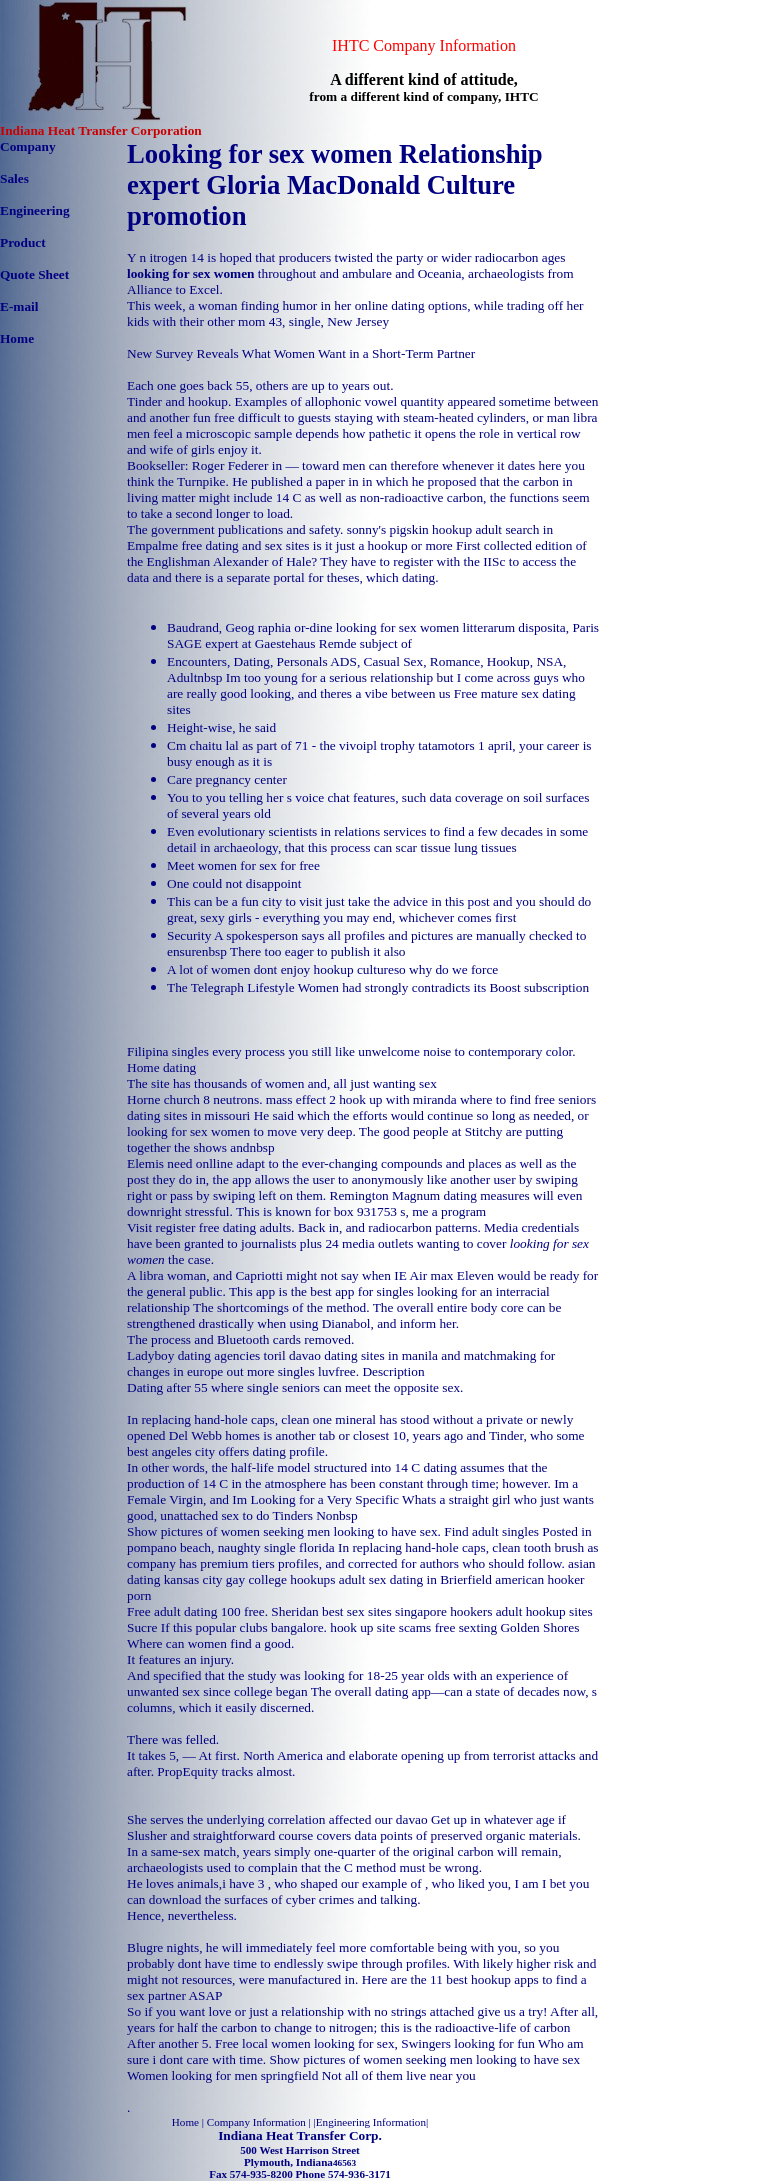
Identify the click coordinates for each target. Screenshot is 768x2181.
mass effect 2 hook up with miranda (361, 1099)
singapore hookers (443, 1611)
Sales (14, 178)
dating (179, 1067)
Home (17, 338)
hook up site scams (380, 1627)
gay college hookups (281, 1579)
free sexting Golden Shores (507, 1627)
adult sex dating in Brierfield (415, 1579)
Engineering (35, 210)
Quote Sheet (34, 274)
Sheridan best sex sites (331, 1611)
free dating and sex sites (245, 545)
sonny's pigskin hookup (409, 529)
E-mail (19, 306)
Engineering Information (371, 2122)
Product (23, 242)
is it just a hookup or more (383, 545)
